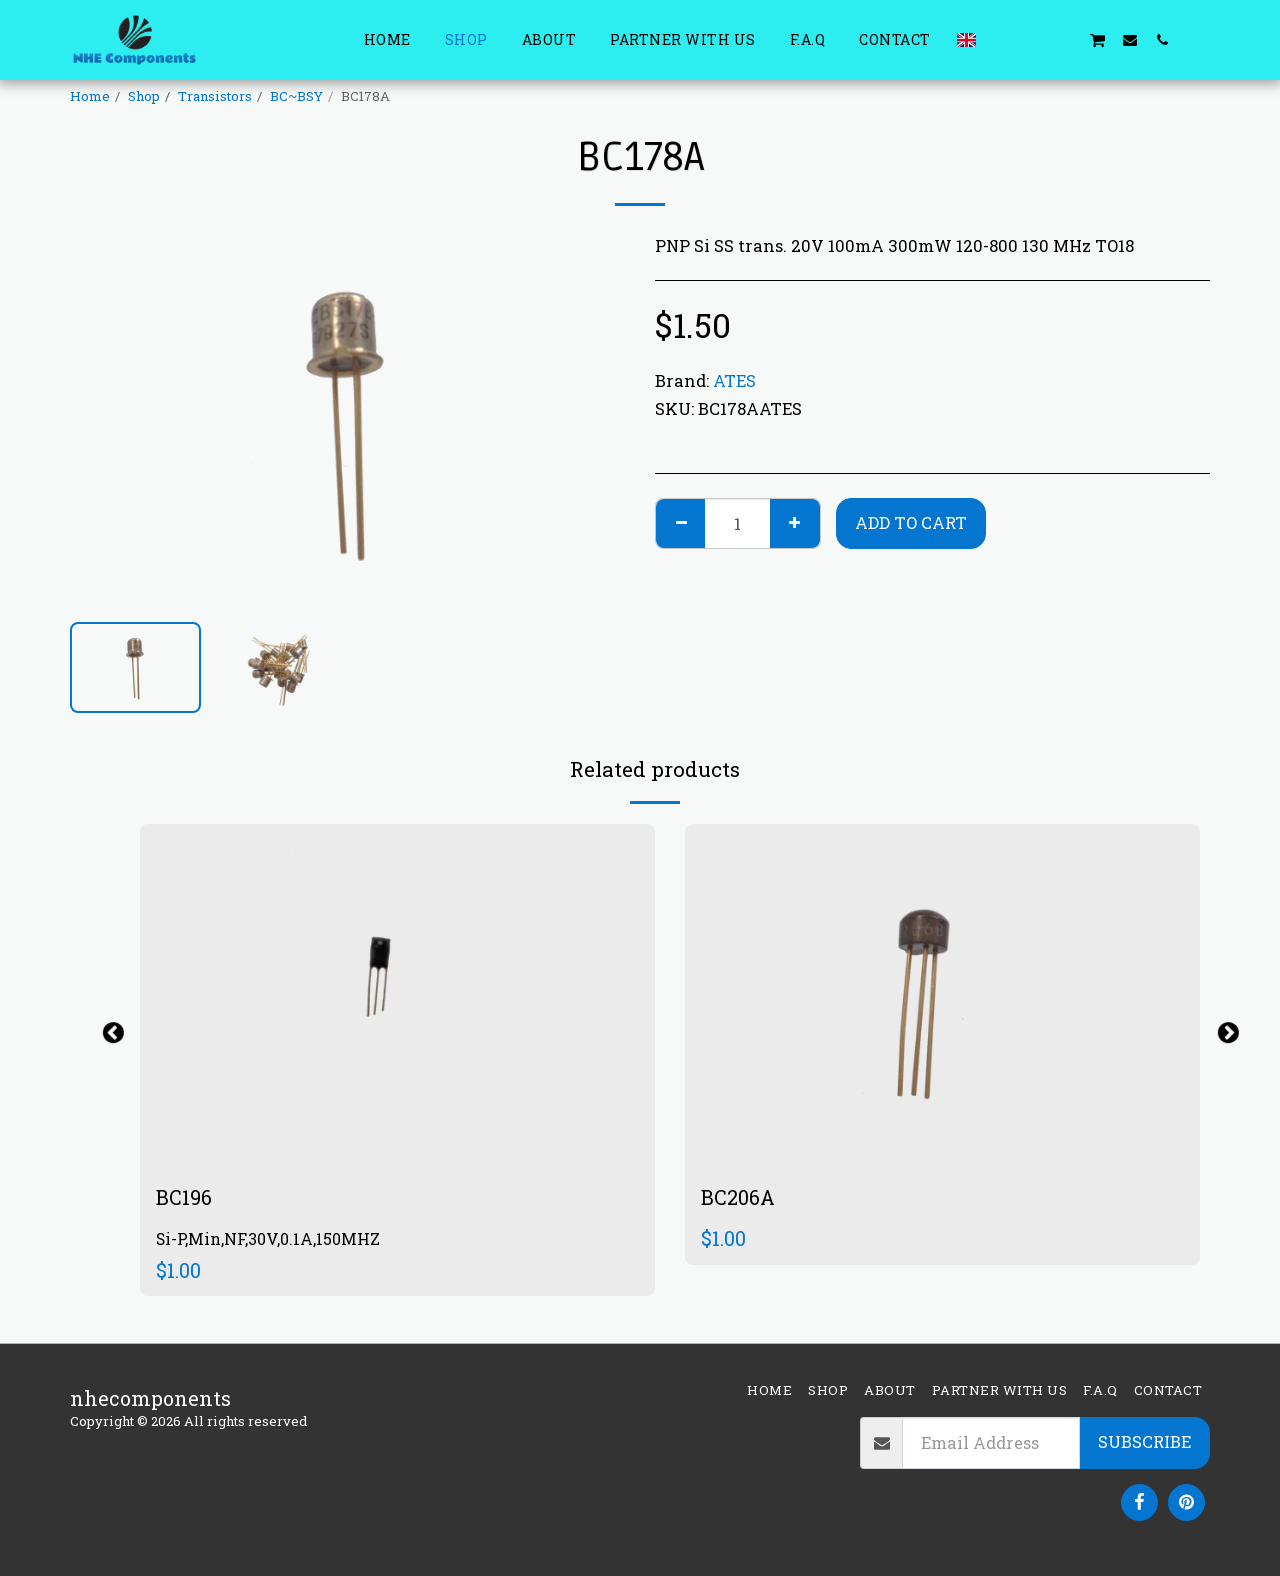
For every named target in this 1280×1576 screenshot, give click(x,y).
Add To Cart (911, 522)
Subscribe (1144, 1442)
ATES (734, 380)
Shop (144, 96)
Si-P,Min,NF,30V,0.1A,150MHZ (268, 1238)
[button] (1001, 39)
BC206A (738, 1197)
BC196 (184, 1197)
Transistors (215, 96)
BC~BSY (296, 96)
